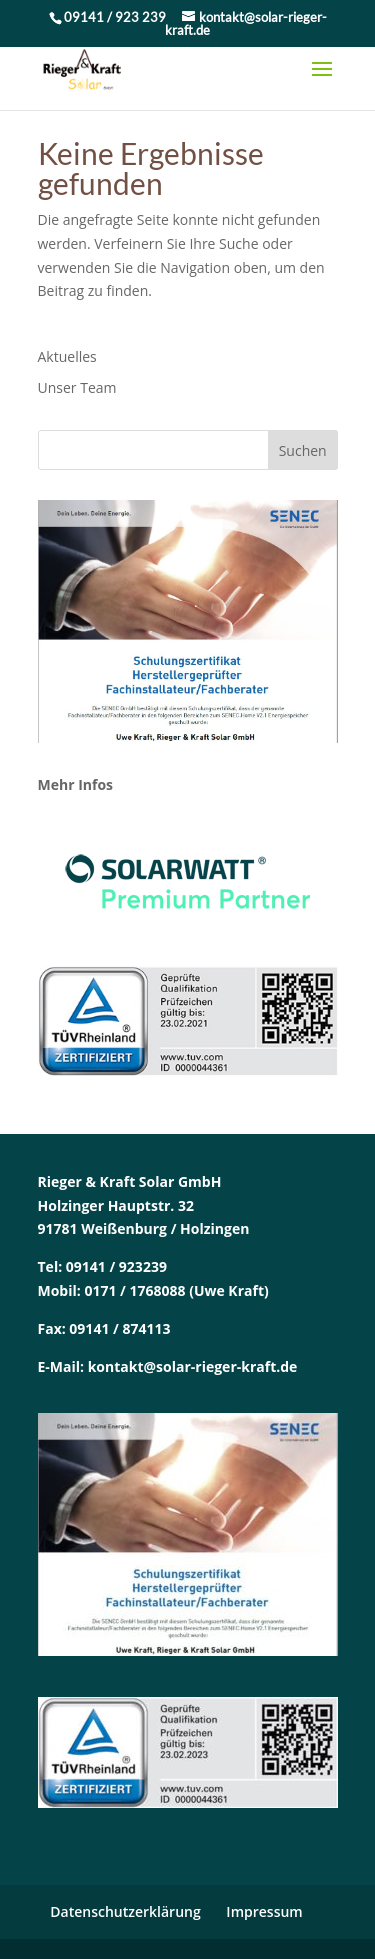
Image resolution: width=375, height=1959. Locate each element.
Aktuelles (67, 356)
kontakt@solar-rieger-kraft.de (193, 1366)
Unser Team (77, 387)
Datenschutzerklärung (125, 1911)
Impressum (264, 1911)
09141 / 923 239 (116, 17)
